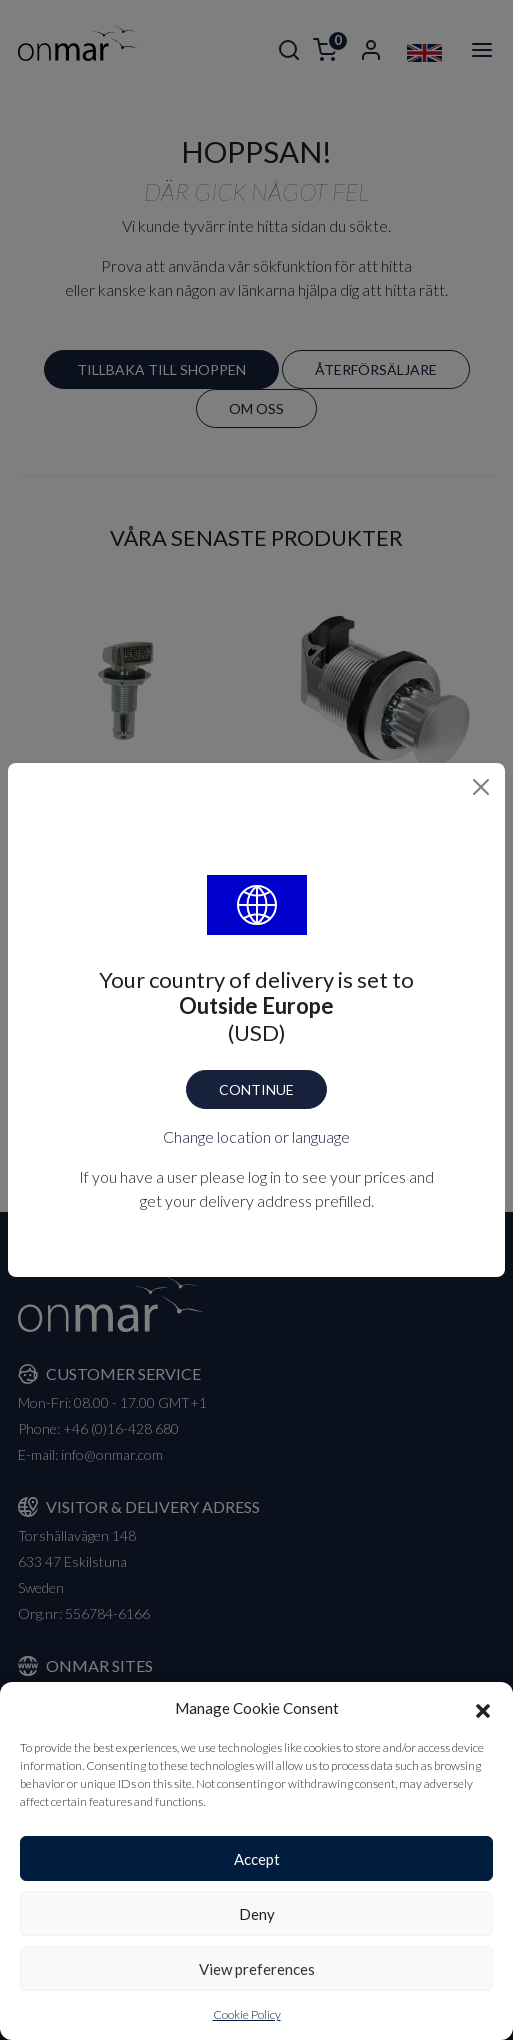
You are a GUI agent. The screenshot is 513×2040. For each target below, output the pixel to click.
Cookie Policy (247, 2014)
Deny (257, 1914)
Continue (256, 1089)
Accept (257, 1859)
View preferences (257, 1969)
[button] (483, 1708)
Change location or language (256, 1136)
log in (264, 1176)
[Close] (481, 787)
